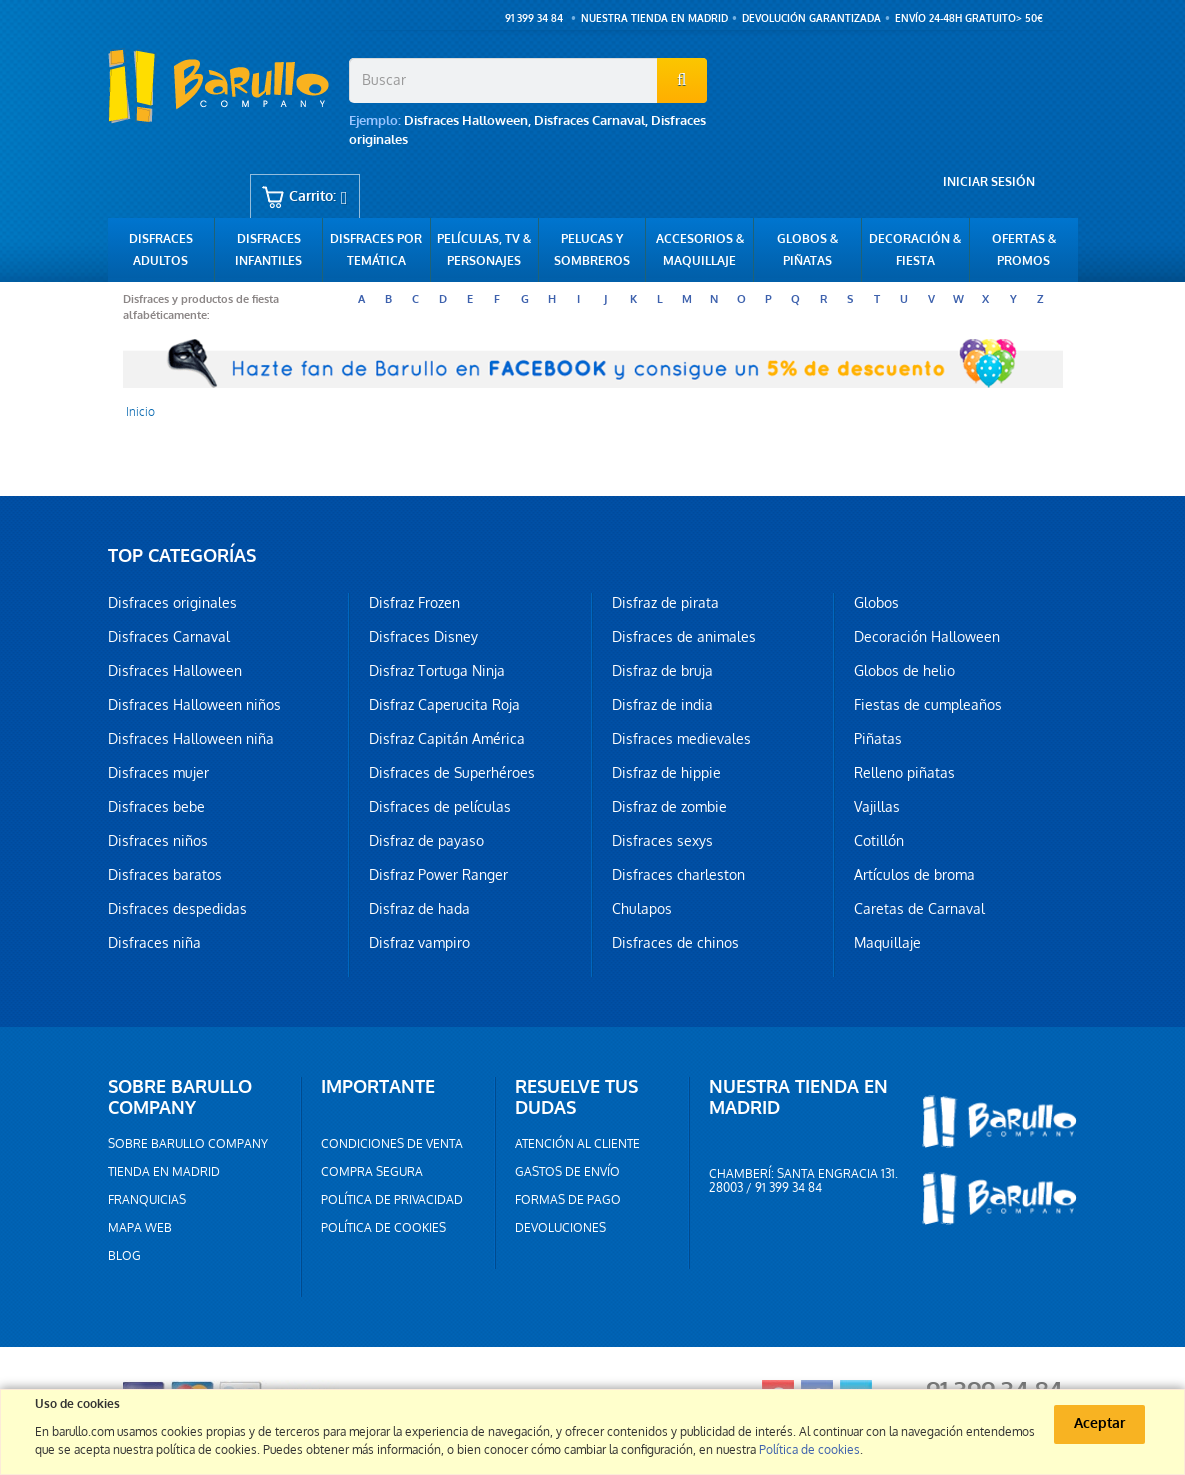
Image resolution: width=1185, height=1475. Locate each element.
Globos (876, 603)
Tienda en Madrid (164, 1172)
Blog (124, 1256)
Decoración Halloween (927, 637)
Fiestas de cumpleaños (928, 705)
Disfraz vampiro (419, 943)
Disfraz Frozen (414, 603)
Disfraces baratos (165, 875)
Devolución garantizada (811, 18)
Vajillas (877, 807)
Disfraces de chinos (675, 943)
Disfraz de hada (419, 909)
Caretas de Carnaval (919, 909)
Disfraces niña (154, 943)
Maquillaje (887, 943)
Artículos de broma (914, 875)
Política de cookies (383, 1228)
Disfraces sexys (662, 841)
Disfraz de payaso (426, 841)
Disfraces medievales (681, 739)
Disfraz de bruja (662, 671)
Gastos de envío (567, 1172)
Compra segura (372, 1172)
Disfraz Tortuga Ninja (437, 671)
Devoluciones (560, 1228)
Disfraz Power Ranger (438, 875)
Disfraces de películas (440, 807)
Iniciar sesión (989, 182)
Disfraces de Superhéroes (452, 773)
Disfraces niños (158, 841)
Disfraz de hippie (666, 773)
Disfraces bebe (156, 807)
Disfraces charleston (678, 875)
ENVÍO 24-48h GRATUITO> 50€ (969, 18)
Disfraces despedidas (177, 909)
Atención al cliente (577, 1144)
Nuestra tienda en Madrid (654, 18)
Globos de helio (904, 671)
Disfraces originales (172, 603)
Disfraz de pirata (665, 603)
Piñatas (878, 739)
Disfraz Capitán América (447, 739)
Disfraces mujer (158, 773)
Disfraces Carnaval (589, 120)
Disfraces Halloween (466, 120)
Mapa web (140, 1228)
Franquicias (147, 1200)
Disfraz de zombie (669, 807)
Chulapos (642, 909)
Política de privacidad (392, 1200)
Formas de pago (568, 1200)
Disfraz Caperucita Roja (444, 705)
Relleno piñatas (904, 773)
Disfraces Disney (423, 637)
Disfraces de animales (684, 637)
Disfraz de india (662, 705)
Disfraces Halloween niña (191, 739)
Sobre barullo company (188, 1144)
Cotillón (879, 841)
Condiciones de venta (392, 1144)
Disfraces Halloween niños (194, 705)
